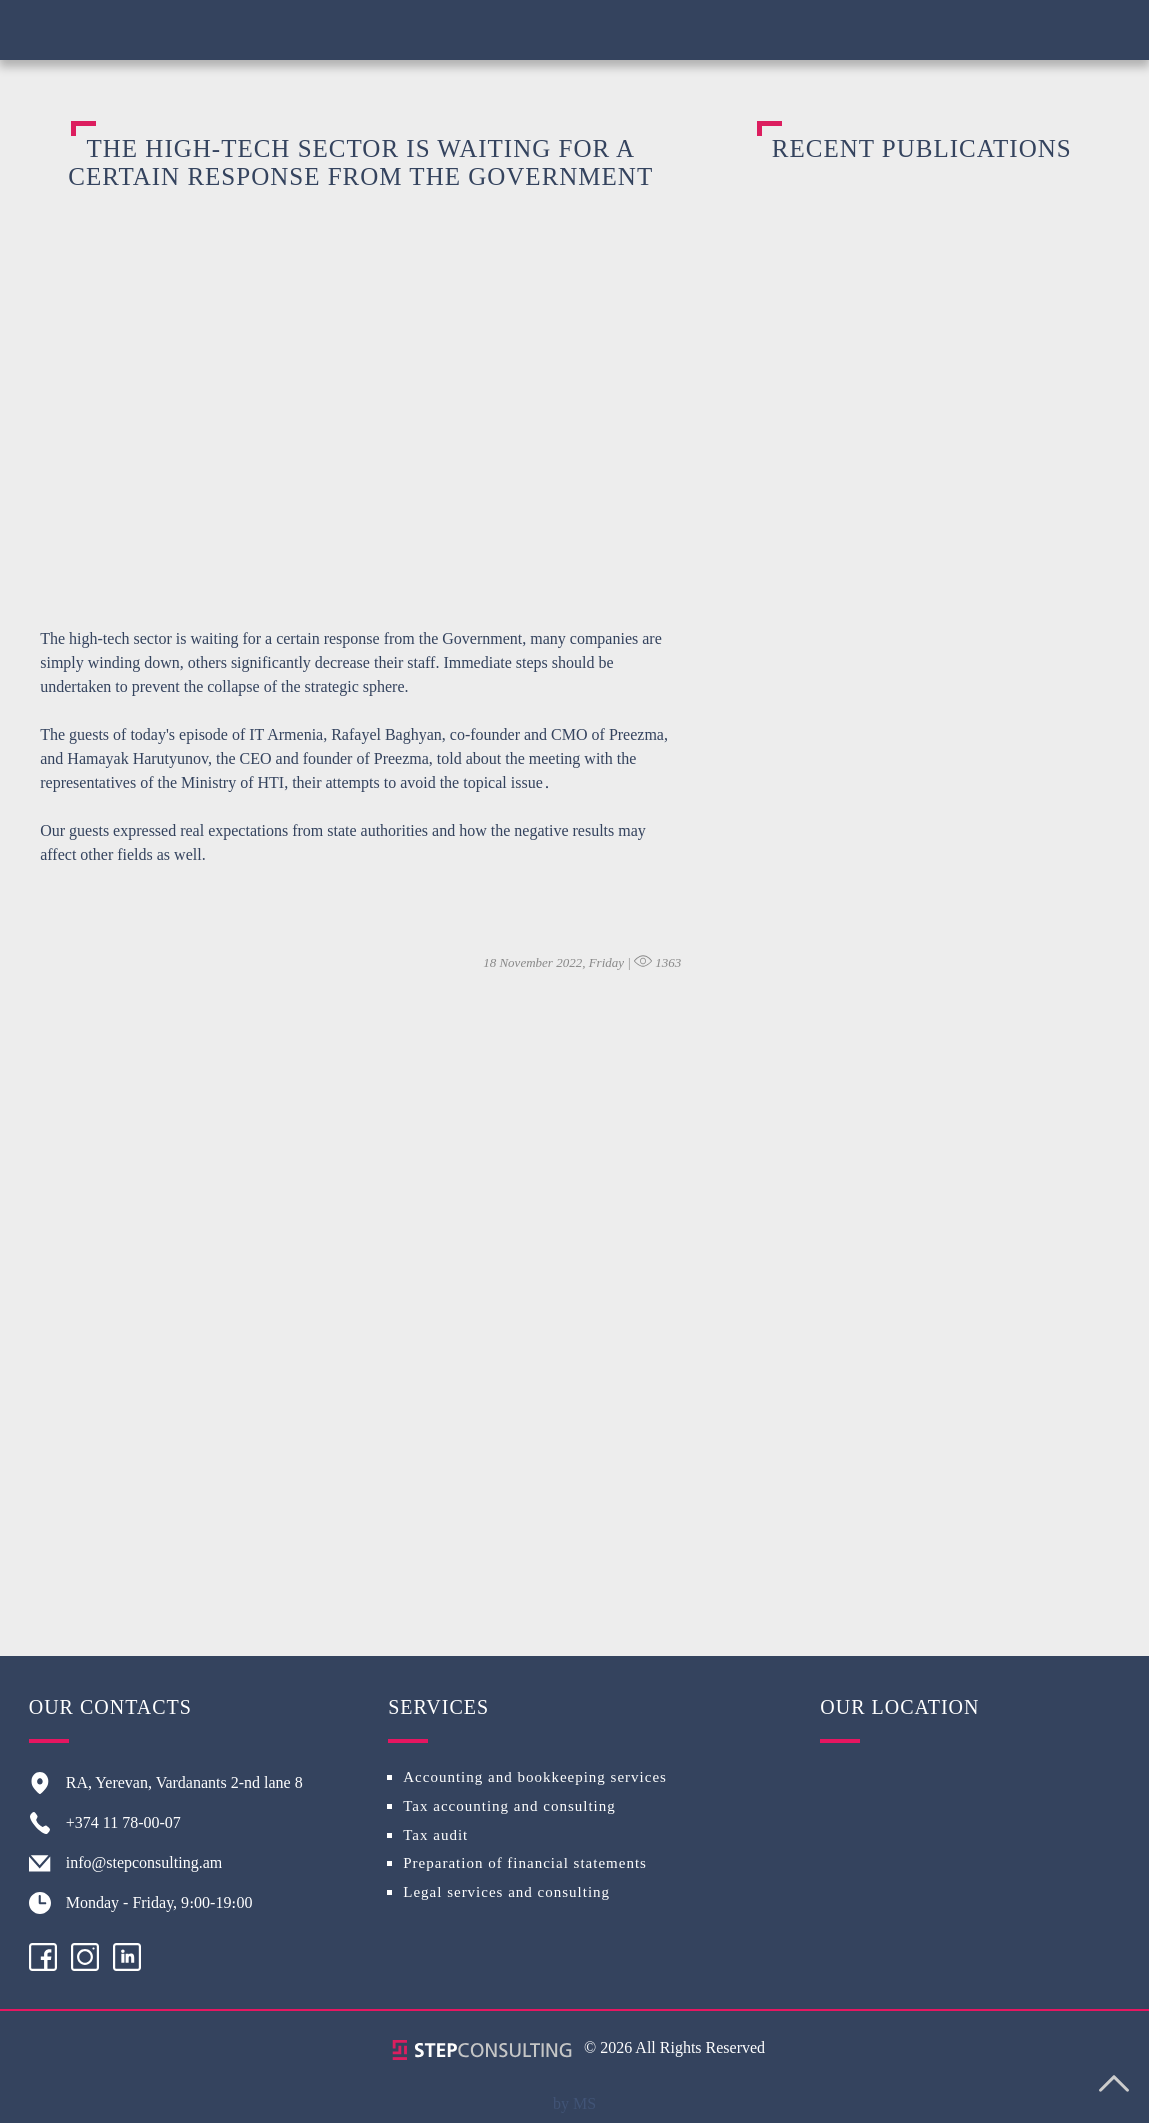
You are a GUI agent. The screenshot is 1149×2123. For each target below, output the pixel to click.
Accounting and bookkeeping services (535, 1777)
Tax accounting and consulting (509, 1806)
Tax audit (435, 1835)
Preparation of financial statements (525, 1863)
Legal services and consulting (506, 1892)
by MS (574, 2103)
